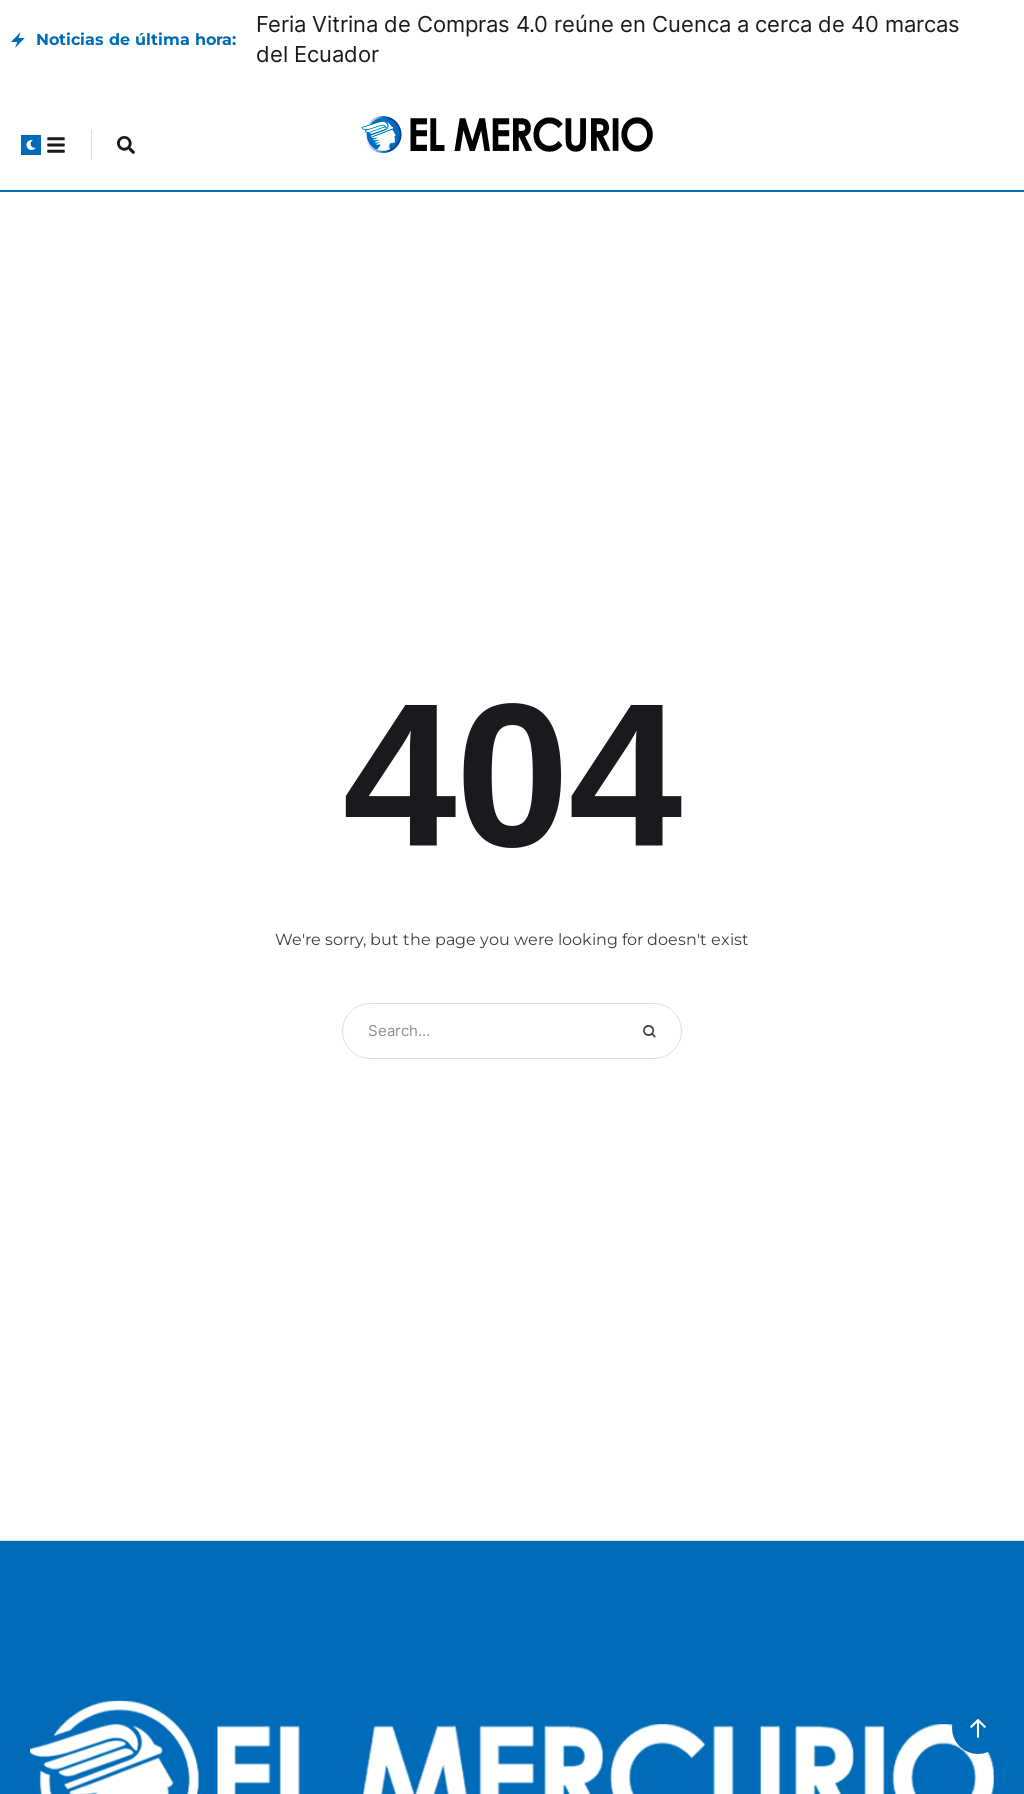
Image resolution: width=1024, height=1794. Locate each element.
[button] (31, 145)
